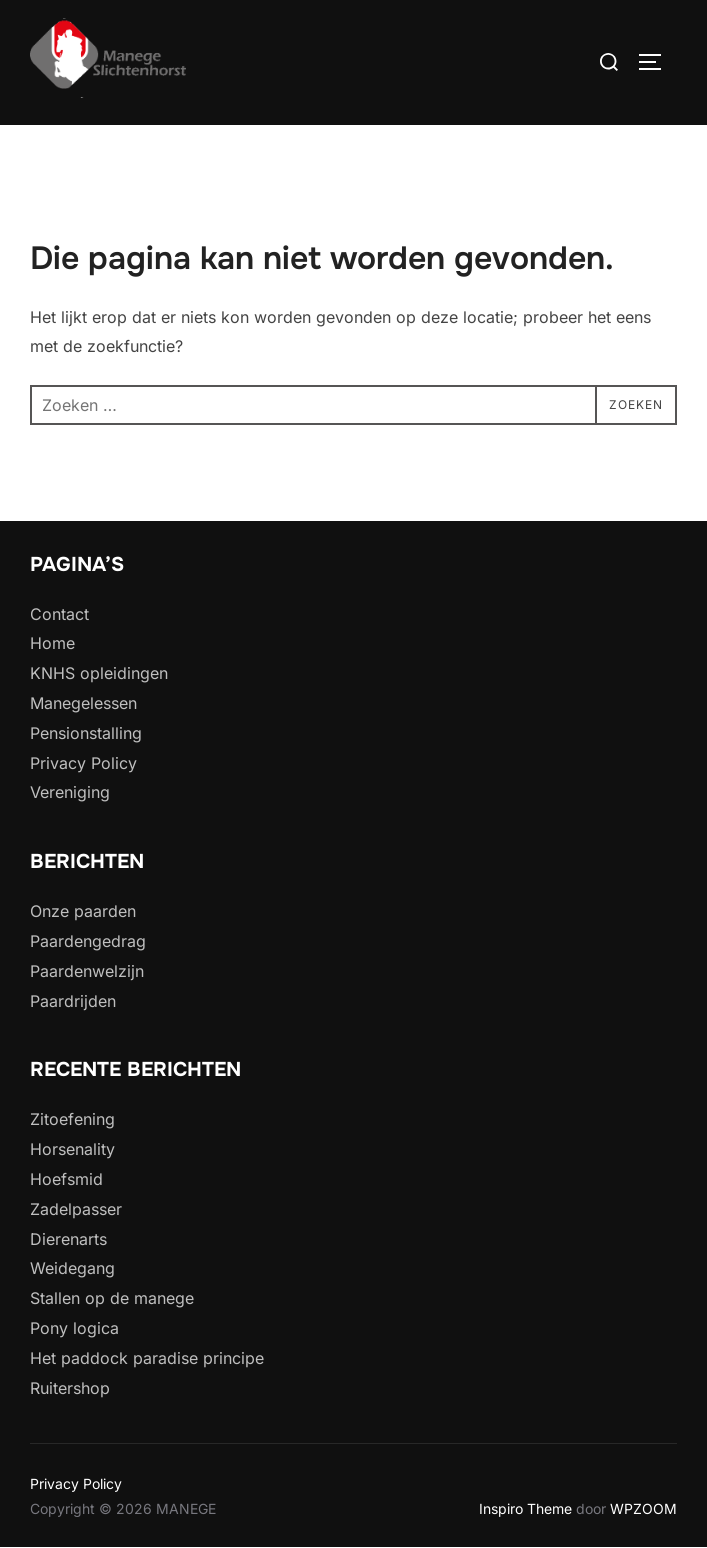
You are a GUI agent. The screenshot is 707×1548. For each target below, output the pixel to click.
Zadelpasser (76, 1209)
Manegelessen (83, 703)
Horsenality (72, 1149)
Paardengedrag (88, 941)
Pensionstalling (86, 733)
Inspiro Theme (525, 1508)
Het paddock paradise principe (147, 1358)
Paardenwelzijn (87, 971)
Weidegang (72, 1268)
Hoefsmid (66, 1179)
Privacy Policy (83, 763)
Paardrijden (73, 1001)
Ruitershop (70, 1388)
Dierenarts (68, 1239)
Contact (59, 614)
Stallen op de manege (112, 1298)
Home (52, 643)
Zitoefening (72, 1119)
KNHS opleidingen (99, 673)
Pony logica (74, 1328)
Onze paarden (83, 911)
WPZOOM (643, 1508)
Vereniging (70, 792)
